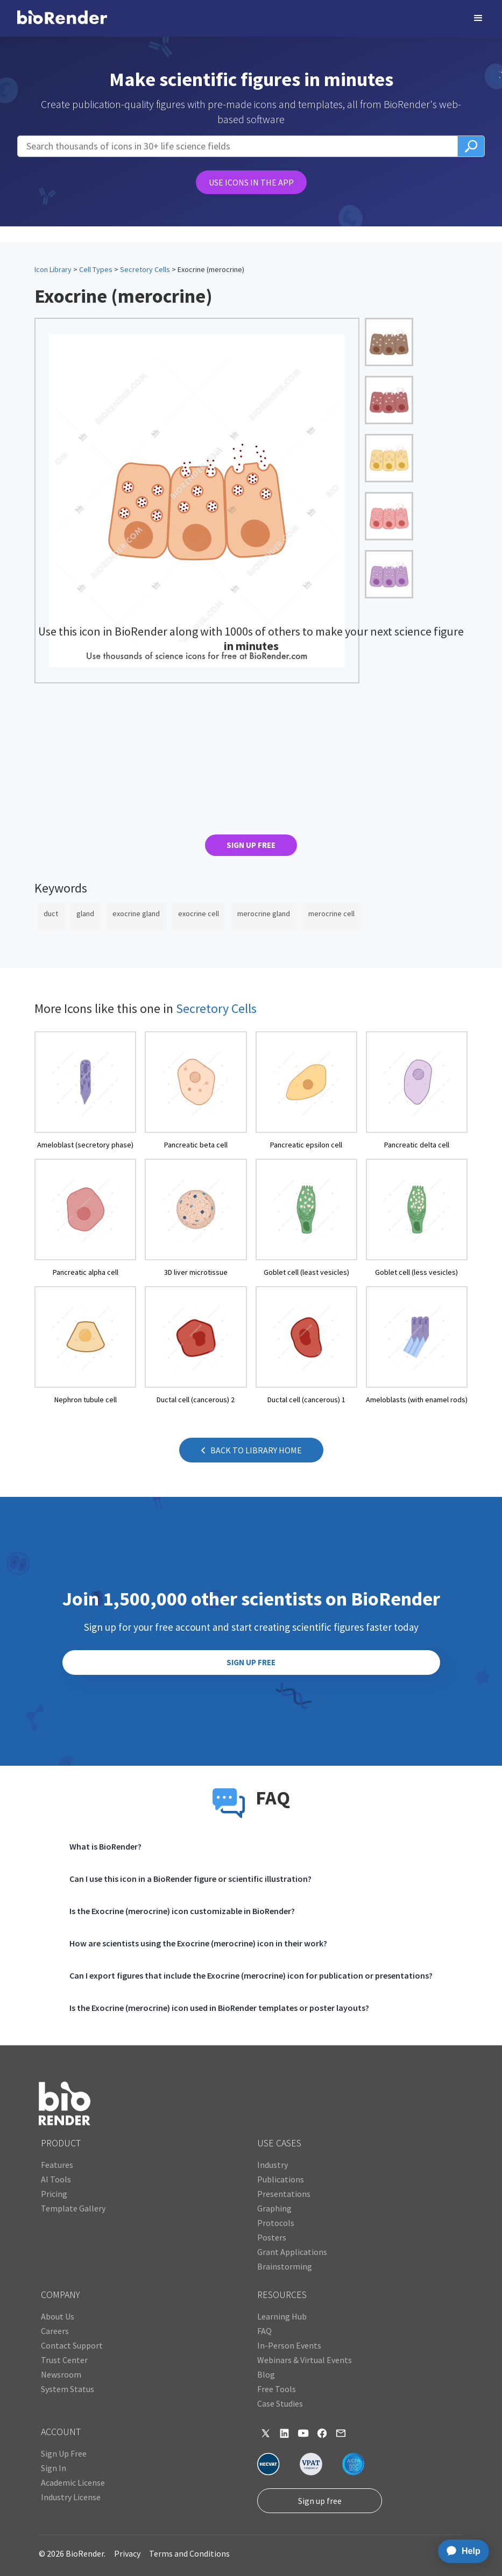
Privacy (127, 2553)
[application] (460, 2551)
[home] (62, 18)
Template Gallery (73, 2208)
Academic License (73, 2482)
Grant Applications (292, 2251)
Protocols (275, 2222)
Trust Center (64, 2359)
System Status (67, 2389)
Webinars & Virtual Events (304, 2359)
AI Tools (56, 2179)
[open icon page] (85, 1090)
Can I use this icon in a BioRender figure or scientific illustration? (190, 1878)
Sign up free (320, 2500)
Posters (271, 2237)
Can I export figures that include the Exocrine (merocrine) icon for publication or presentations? (251, 1975)
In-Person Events (289, 2345)
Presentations (283, 2193)
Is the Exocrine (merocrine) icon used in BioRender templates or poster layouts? (219, 2007)
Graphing (274, 2208)
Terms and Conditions (189, 2553)
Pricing (54, 2193)
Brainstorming (284, 2266)
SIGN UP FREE (251, 845)
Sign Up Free (64, 2453)
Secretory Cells (145, 269)
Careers (55, 2330)
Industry (272, 2164)
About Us (57, 2316)
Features (57, 2164)
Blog (266, 2374)
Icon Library (53, 269)
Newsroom (61, 2374)
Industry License (71, 2497)
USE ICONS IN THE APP (251, 182)
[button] (478, 18)
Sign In (53, 2468)
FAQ (264, 2330)
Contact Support (72, 2345)
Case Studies (280, 2403)
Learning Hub (282, 2316)
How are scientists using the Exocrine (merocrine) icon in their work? (198, 1943)
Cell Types (95, 269)
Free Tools (276, 2389)
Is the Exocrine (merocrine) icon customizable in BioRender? (182, 1911)
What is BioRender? (105, 1846)
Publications (280, 2179)
